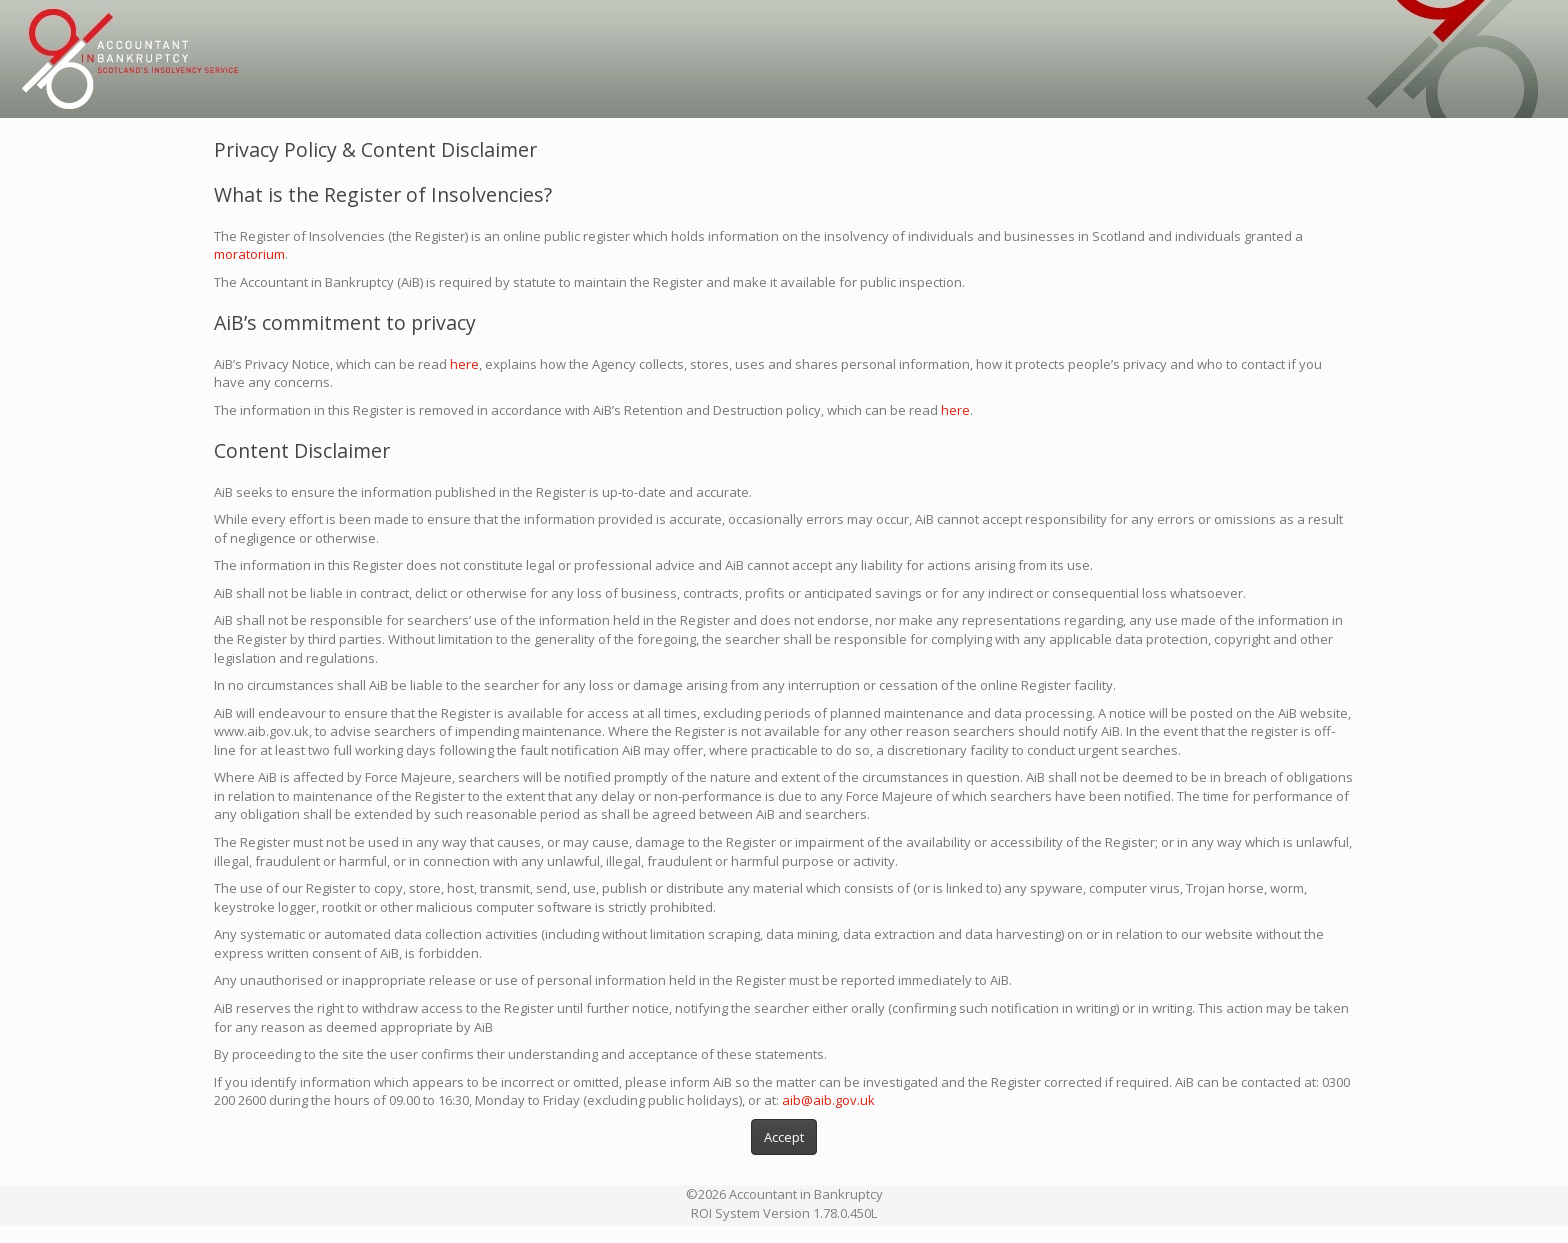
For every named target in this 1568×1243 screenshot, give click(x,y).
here (464, 364)
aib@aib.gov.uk (828, 1100)
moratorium (249, 254)
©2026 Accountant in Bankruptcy (784, 1194)
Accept (784, 1137)
